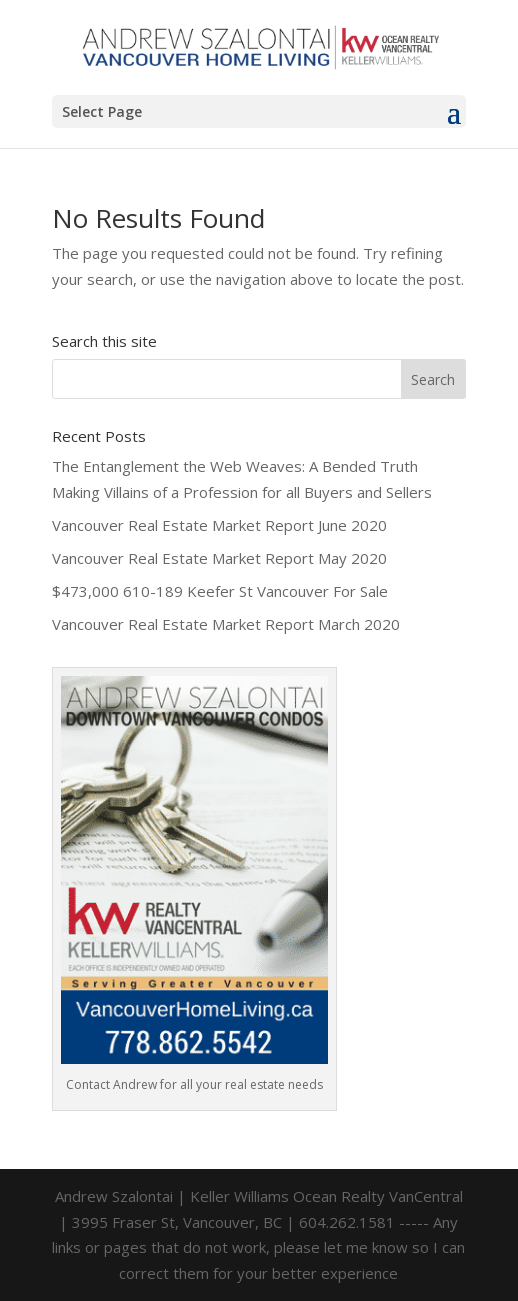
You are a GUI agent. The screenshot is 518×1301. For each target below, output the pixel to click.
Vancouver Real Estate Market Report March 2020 (226, 624)
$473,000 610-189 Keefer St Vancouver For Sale (220, 591)
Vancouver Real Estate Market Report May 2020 (219, 558)
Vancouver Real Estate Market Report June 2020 (219, 525)
